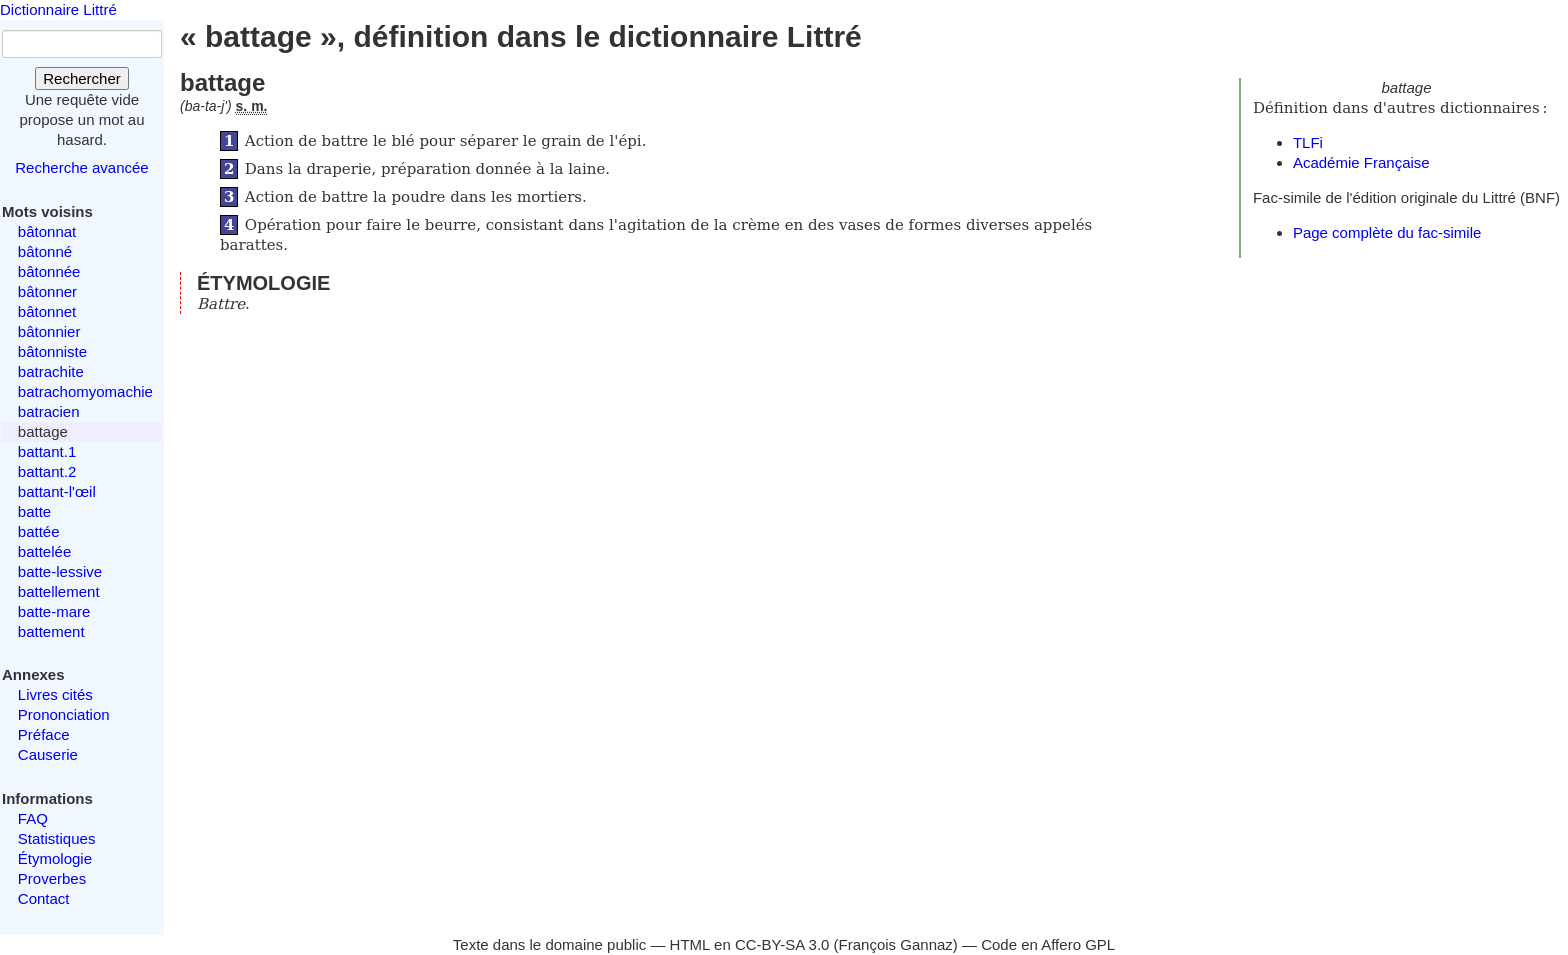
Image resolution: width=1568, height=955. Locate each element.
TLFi (1308, 142)
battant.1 (47, 451)
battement (51, 631)
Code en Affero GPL (1048, 944)
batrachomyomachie (85, 391)
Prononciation (64, 714)
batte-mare (54, 611)
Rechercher (82, 78)
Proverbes (52, 878)
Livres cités (55, 694)
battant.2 (47, 471)
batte (34, 511)
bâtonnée (49, 271)
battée (39, 531)
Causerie (48, 754)
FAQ (33, 818)
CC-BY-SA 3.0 (782, 944)
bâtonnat (47, 231)
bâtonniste (52, 351)
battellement (59, 591)
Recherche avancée (81, 167)
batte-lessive (60, 571)
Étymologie (55, 858)
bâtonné (45, 251)
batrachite (51, 371)
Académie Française (1361, 162)
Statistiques (57, 838)
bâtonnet (47, 311)
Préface (44, 734)
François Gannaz (896, 944)
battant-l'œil (57, 491)
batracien (49, 411)
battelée (44, 551)
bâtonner (47, 291)
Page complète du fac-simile (1387, 232)
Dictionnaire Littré (58, 9)
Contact (44, 898)
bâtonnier (49, 331)
